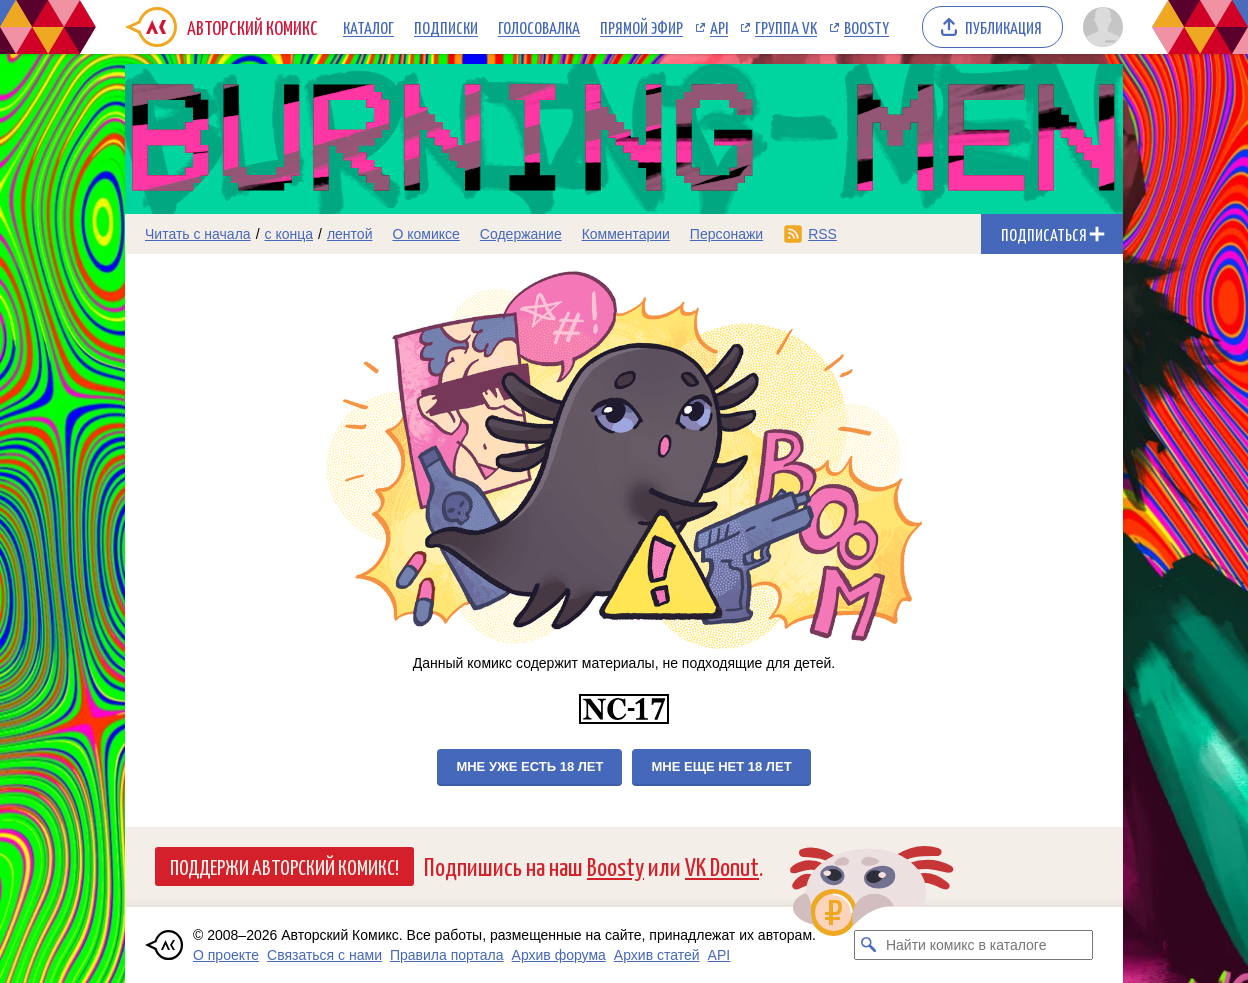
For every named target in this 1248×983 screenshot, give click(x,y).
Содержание (521, 234)
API (719, 27)
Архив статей (657, 955)
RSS (822, 234)
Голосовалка (539, 27)
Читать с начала (198, 234)
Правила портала (447, 955)
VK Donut (722, 865)
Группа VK (786, 27)
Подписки (446, 27)
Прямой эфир (641, 27)
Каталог (368, 27)
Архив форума (559, 955)
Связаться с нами (324, 955)
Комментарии (626, 234)
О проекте (226, 955)
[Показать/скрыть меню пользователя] (1099, 27)
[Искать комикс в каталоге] (869, 945)
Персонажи (726, 234)
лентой (350, 234)
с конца (289, 234)
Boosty (866, 27)
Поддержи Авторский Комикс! (284, 866)
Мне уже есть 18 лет (529, 766)
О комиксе (425, 234)
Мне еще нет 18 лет (721, 766)
